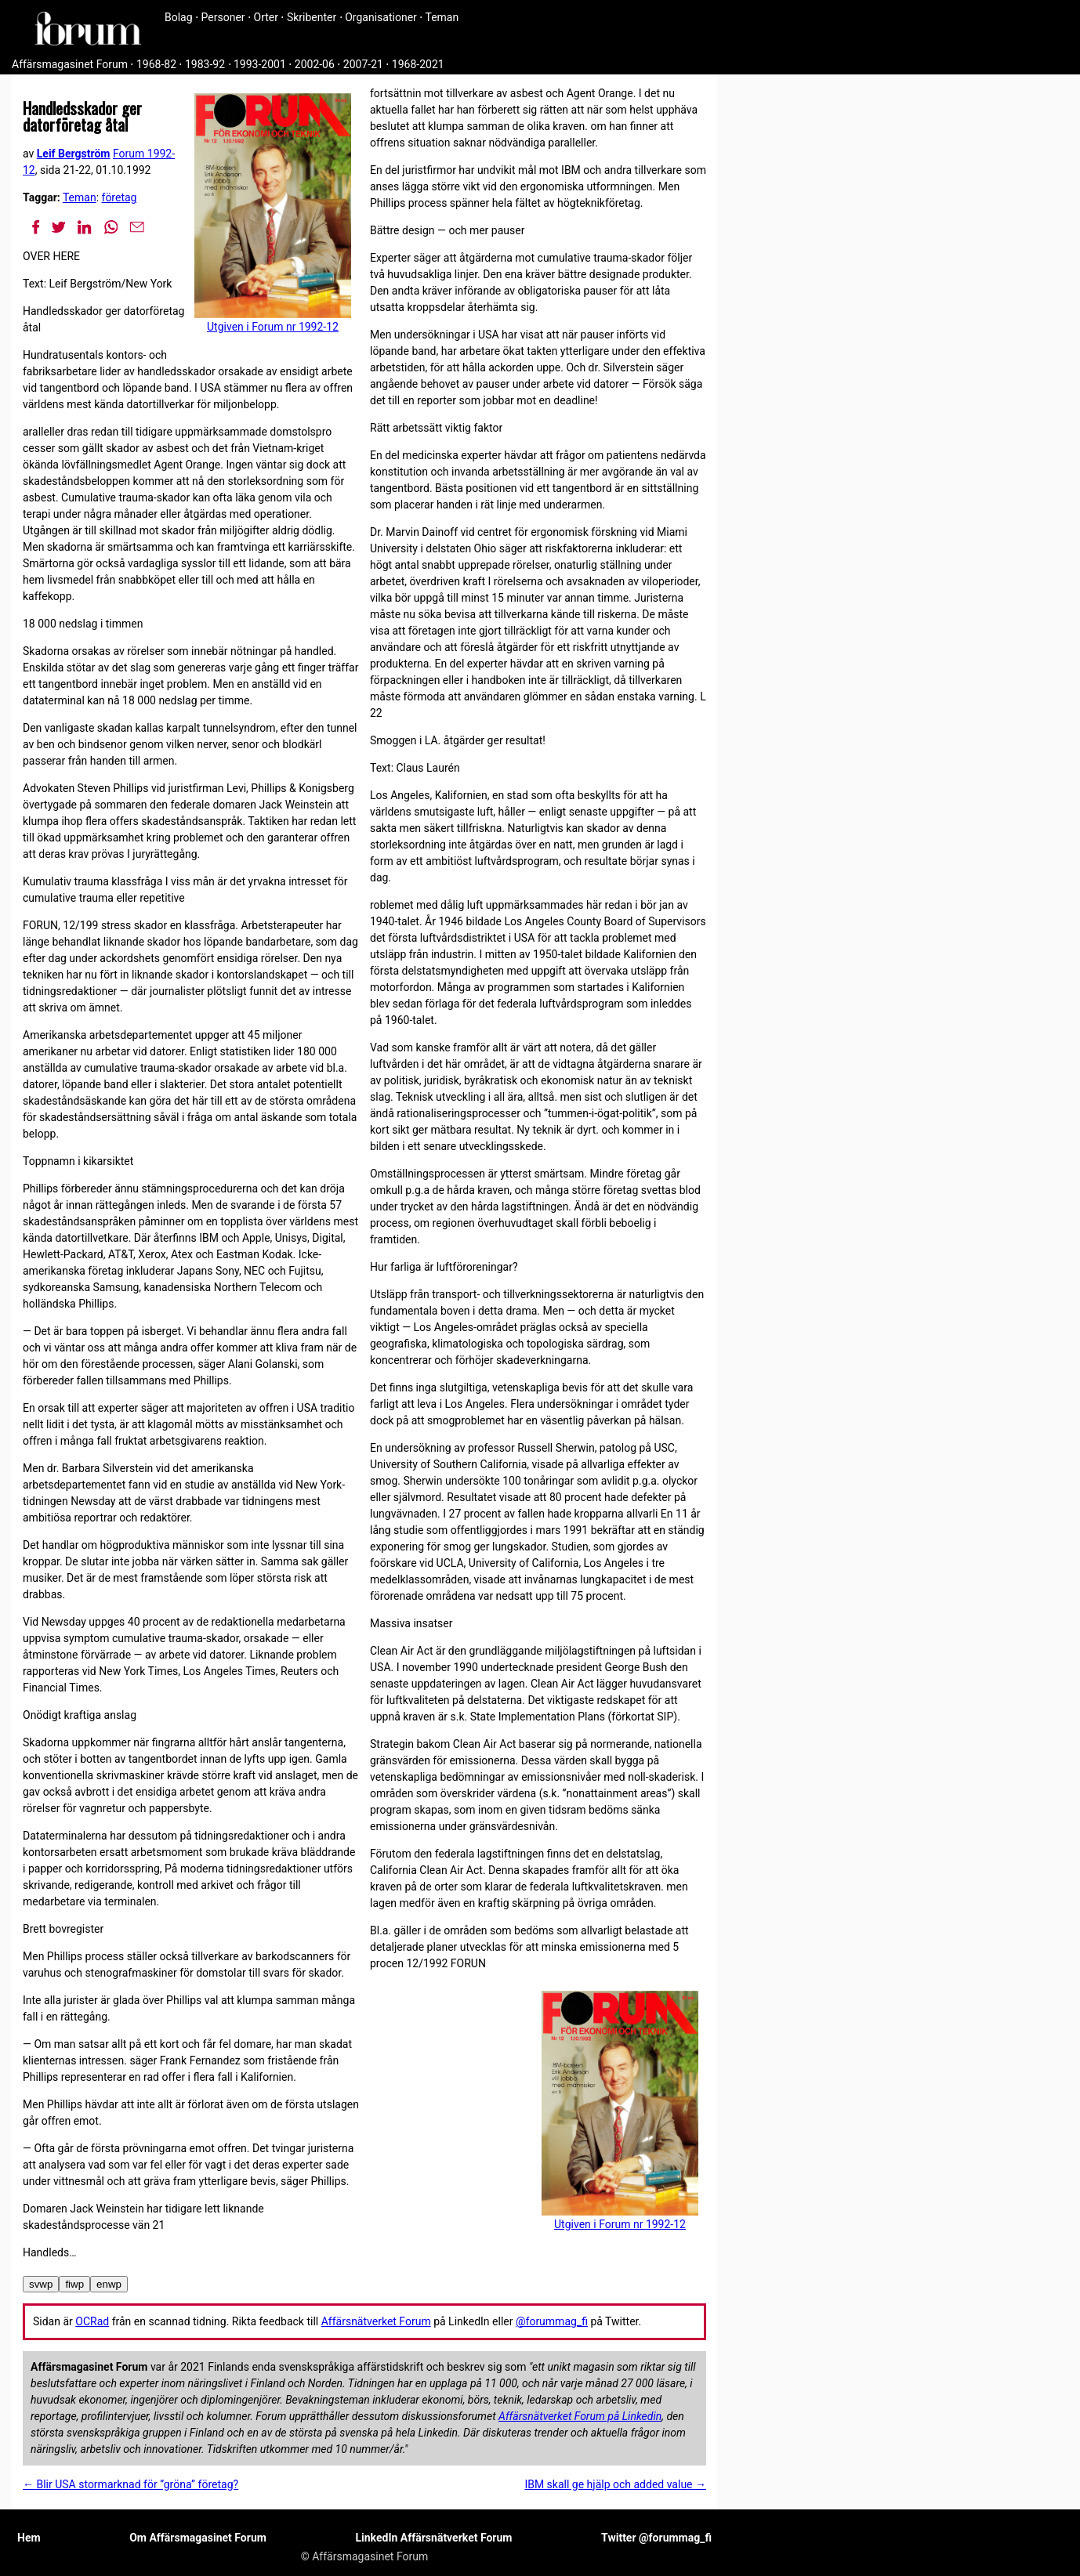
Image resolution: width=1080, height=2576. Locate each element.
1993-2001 (260, 64)
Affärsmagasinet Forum (70, 64)
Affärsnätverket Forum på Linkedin (579, 2416)
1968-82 (156, 64)
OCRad (92, 2321)
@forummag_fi (552, 2321)
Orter (266, 17)
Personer (223, 17)
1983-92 (205, 64)
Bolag (179, 17)
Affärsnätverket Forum (376, 2321)
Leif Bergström (74, 153)
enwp (108, 2284)
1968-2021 (418, 64)
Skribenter (311, 17)
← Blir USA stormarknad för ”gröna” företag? (130, 2484)
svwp (41, 2284)
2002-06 (315, 64)
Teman (441, 17)
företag (119, 197)
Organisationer (381, 17)
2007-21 (363, 64)
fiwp (74, 2284)
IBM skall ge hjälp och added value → (615, 2484)
